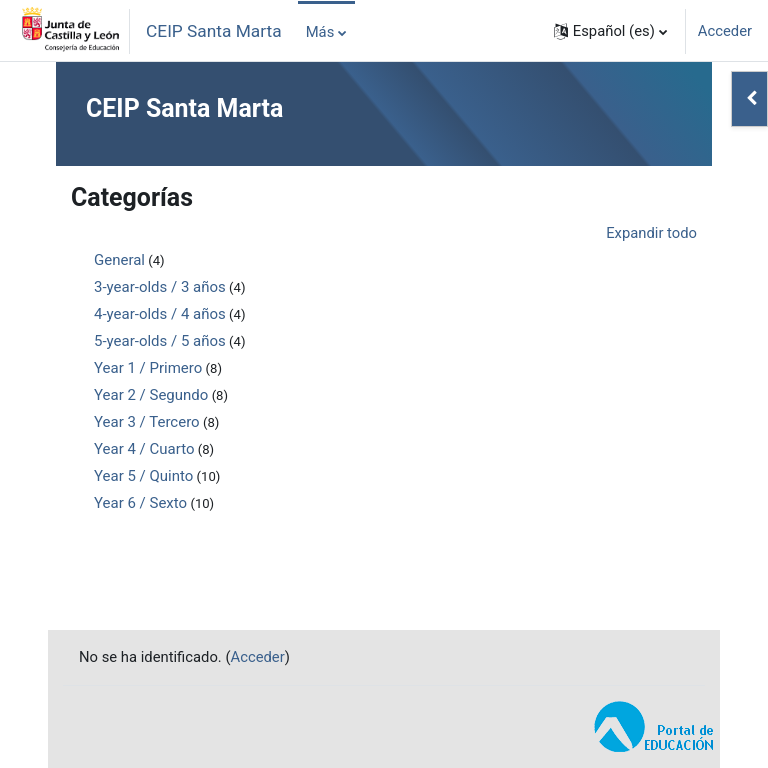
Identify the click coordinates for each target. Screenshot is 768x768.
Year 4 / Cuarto (144, 449)
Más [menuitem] (320, 32)
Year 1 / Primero (148, 368)
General (119, 260)
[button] (610, 31)
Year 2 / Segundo (151, 395)
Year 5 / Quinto (143, 476)
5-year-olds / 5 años (160, 341)
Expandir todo (651, 233)
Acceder (725, 31)
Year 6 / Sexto (140, 503)
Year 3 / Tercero (147, 422)
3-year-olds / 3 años (160, 287)
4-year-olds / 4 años (160, 314)
